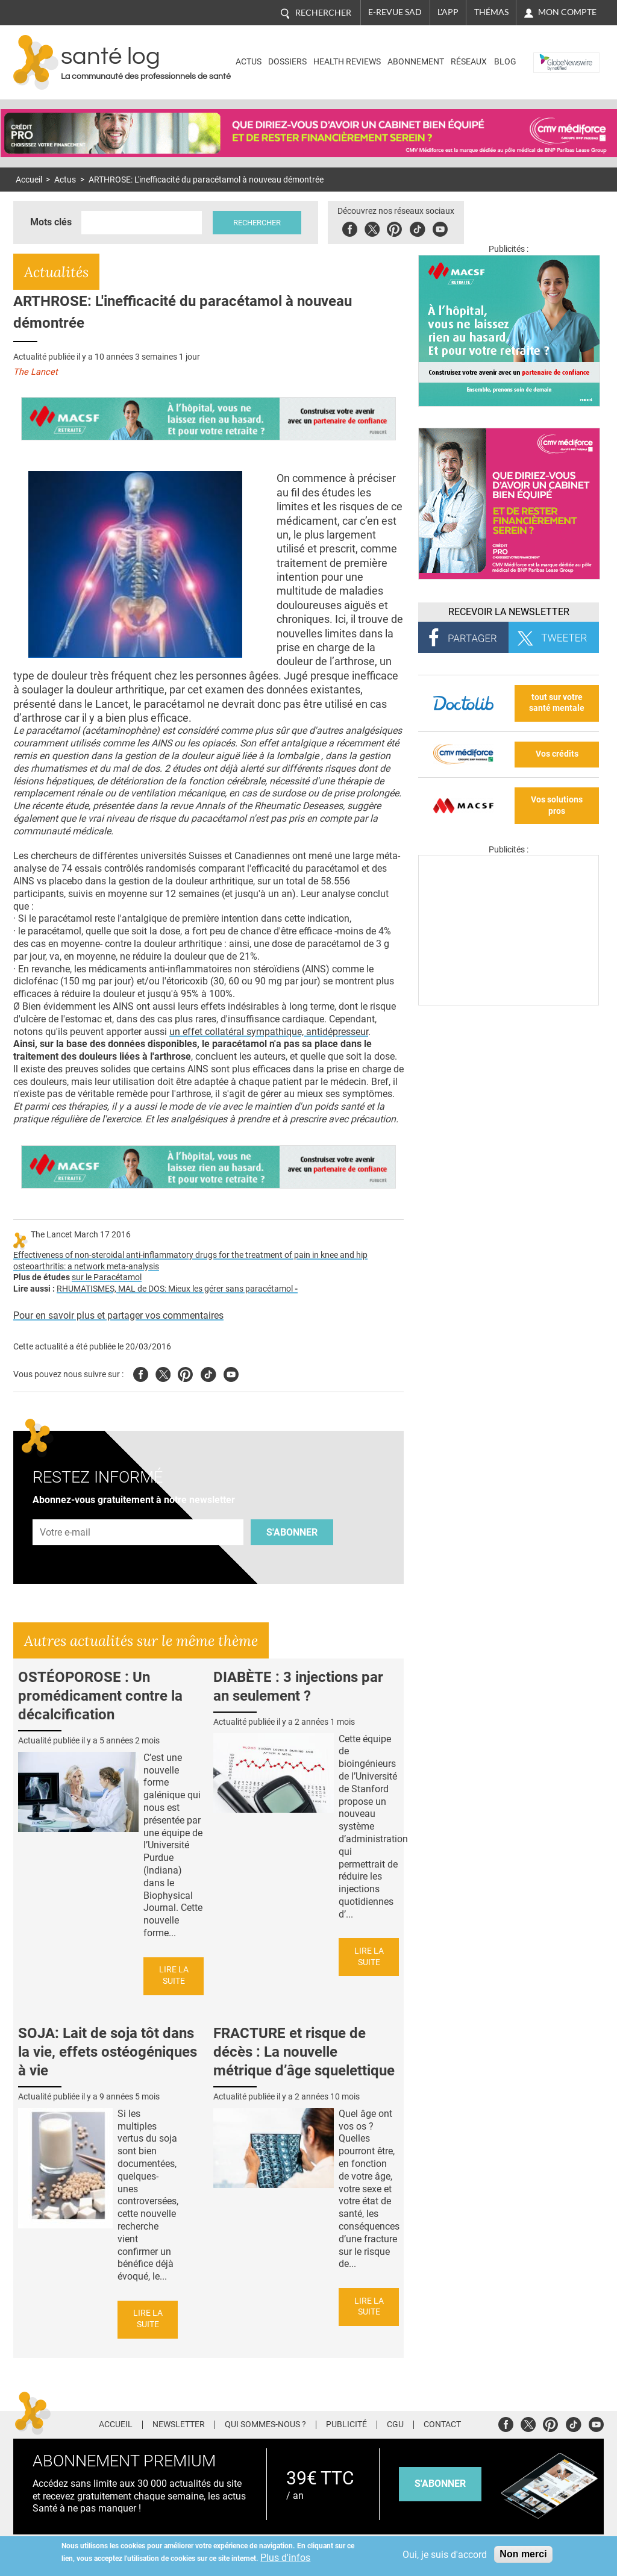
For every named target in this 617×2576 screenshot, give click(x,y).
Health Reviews (347, 62)
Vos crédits (557, 754)
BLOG (505, 62)
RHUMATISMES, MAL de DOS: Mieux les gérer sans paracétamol (177, 1289)
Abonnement (415, 62)
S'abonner (292, 1532)
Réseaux (469, 62)
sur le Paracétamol (107, 1277)
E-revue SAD (395, 12)
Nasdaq (551, 53)
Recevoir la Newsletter (508, 611)
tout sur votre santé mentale (556, 703)
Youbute (440, 227)
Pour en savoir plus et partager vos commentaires (118, 1315)
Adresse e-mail (66, 1512)
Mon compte (567, 12)
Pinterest (394, 227)
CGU (395, 2425)
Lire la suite (174, 1975)
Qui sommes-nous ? (265, 2425)
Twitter (372, 227)
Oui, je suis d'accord (444, 2554)
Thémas (491, 12)
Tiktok (417, 227)
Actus (249, 62)
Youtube (231, 1372)
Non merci (523, 2554)
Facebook (349, 227)
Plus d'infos (285, 2557)
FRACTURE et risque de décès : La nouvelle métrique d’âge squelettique (304, 2052)
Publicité (346, 2425)
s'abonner (440, 2483)
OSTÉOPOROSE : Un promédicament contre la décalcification (100, 1696)
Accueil (29, 180)
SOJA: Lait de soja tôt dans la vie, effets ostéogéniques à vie (107, 2052)
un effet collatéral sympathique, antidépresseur (268, 1031)
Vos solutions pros (557, 805)
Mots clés (51, 222)
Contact (442, 2425)
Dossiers (287, 62)
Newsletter (178, 2425)
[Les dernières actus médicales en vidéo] (508, 1002)
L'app (448, 12)
